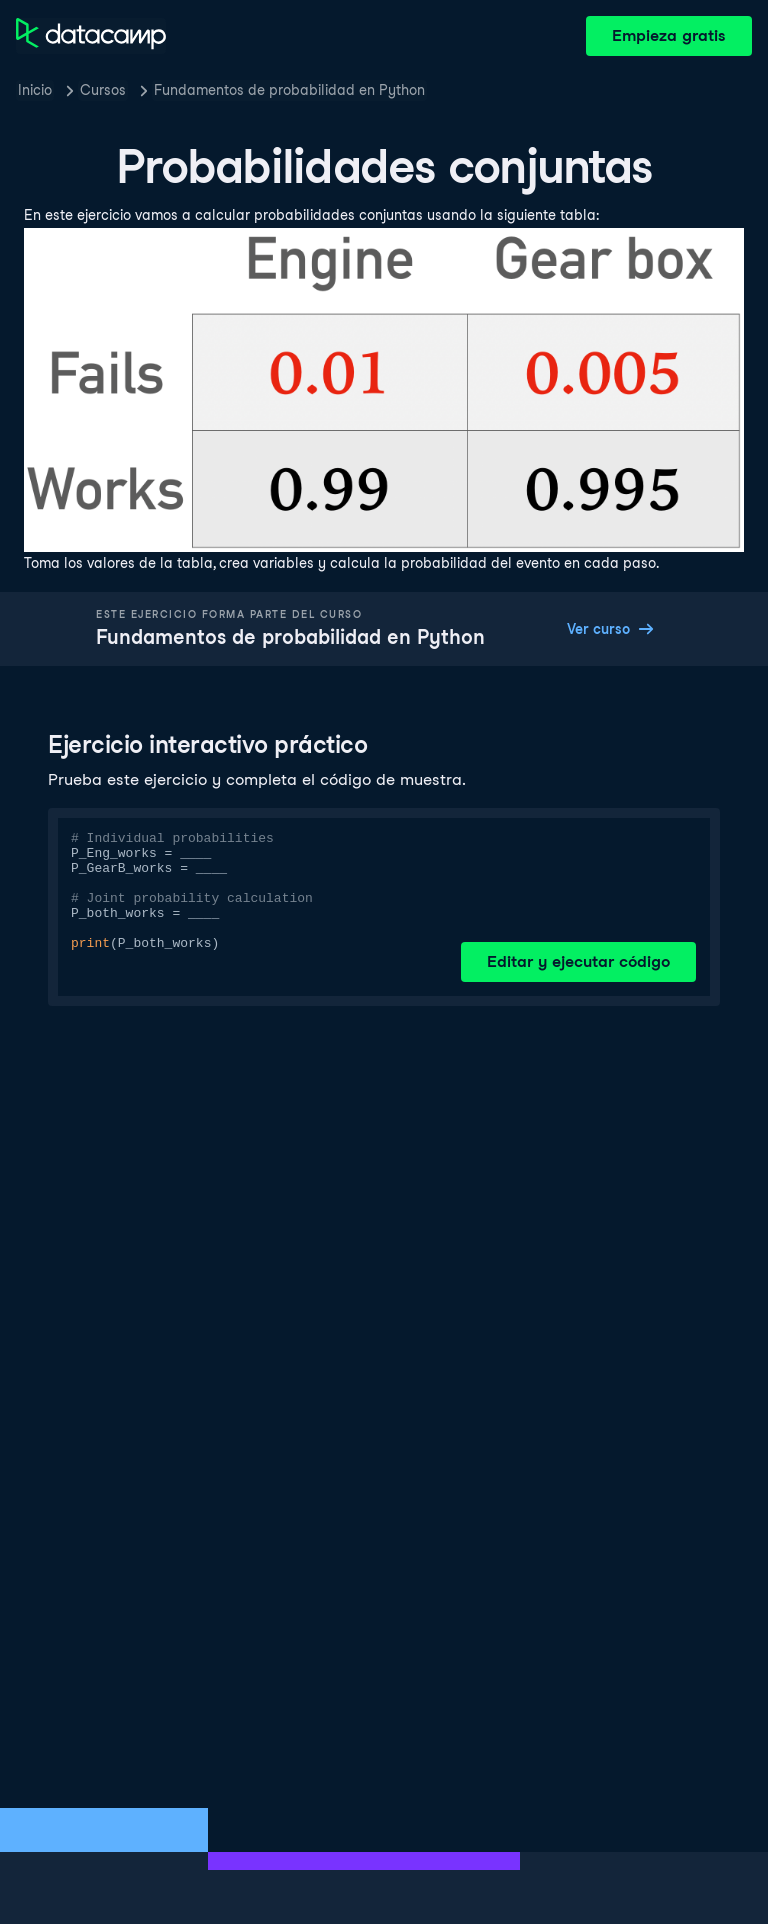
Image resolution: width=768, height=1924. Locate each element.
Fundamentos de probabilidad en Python (289, 90)
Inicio (35, 90)
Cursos (103, 90)
